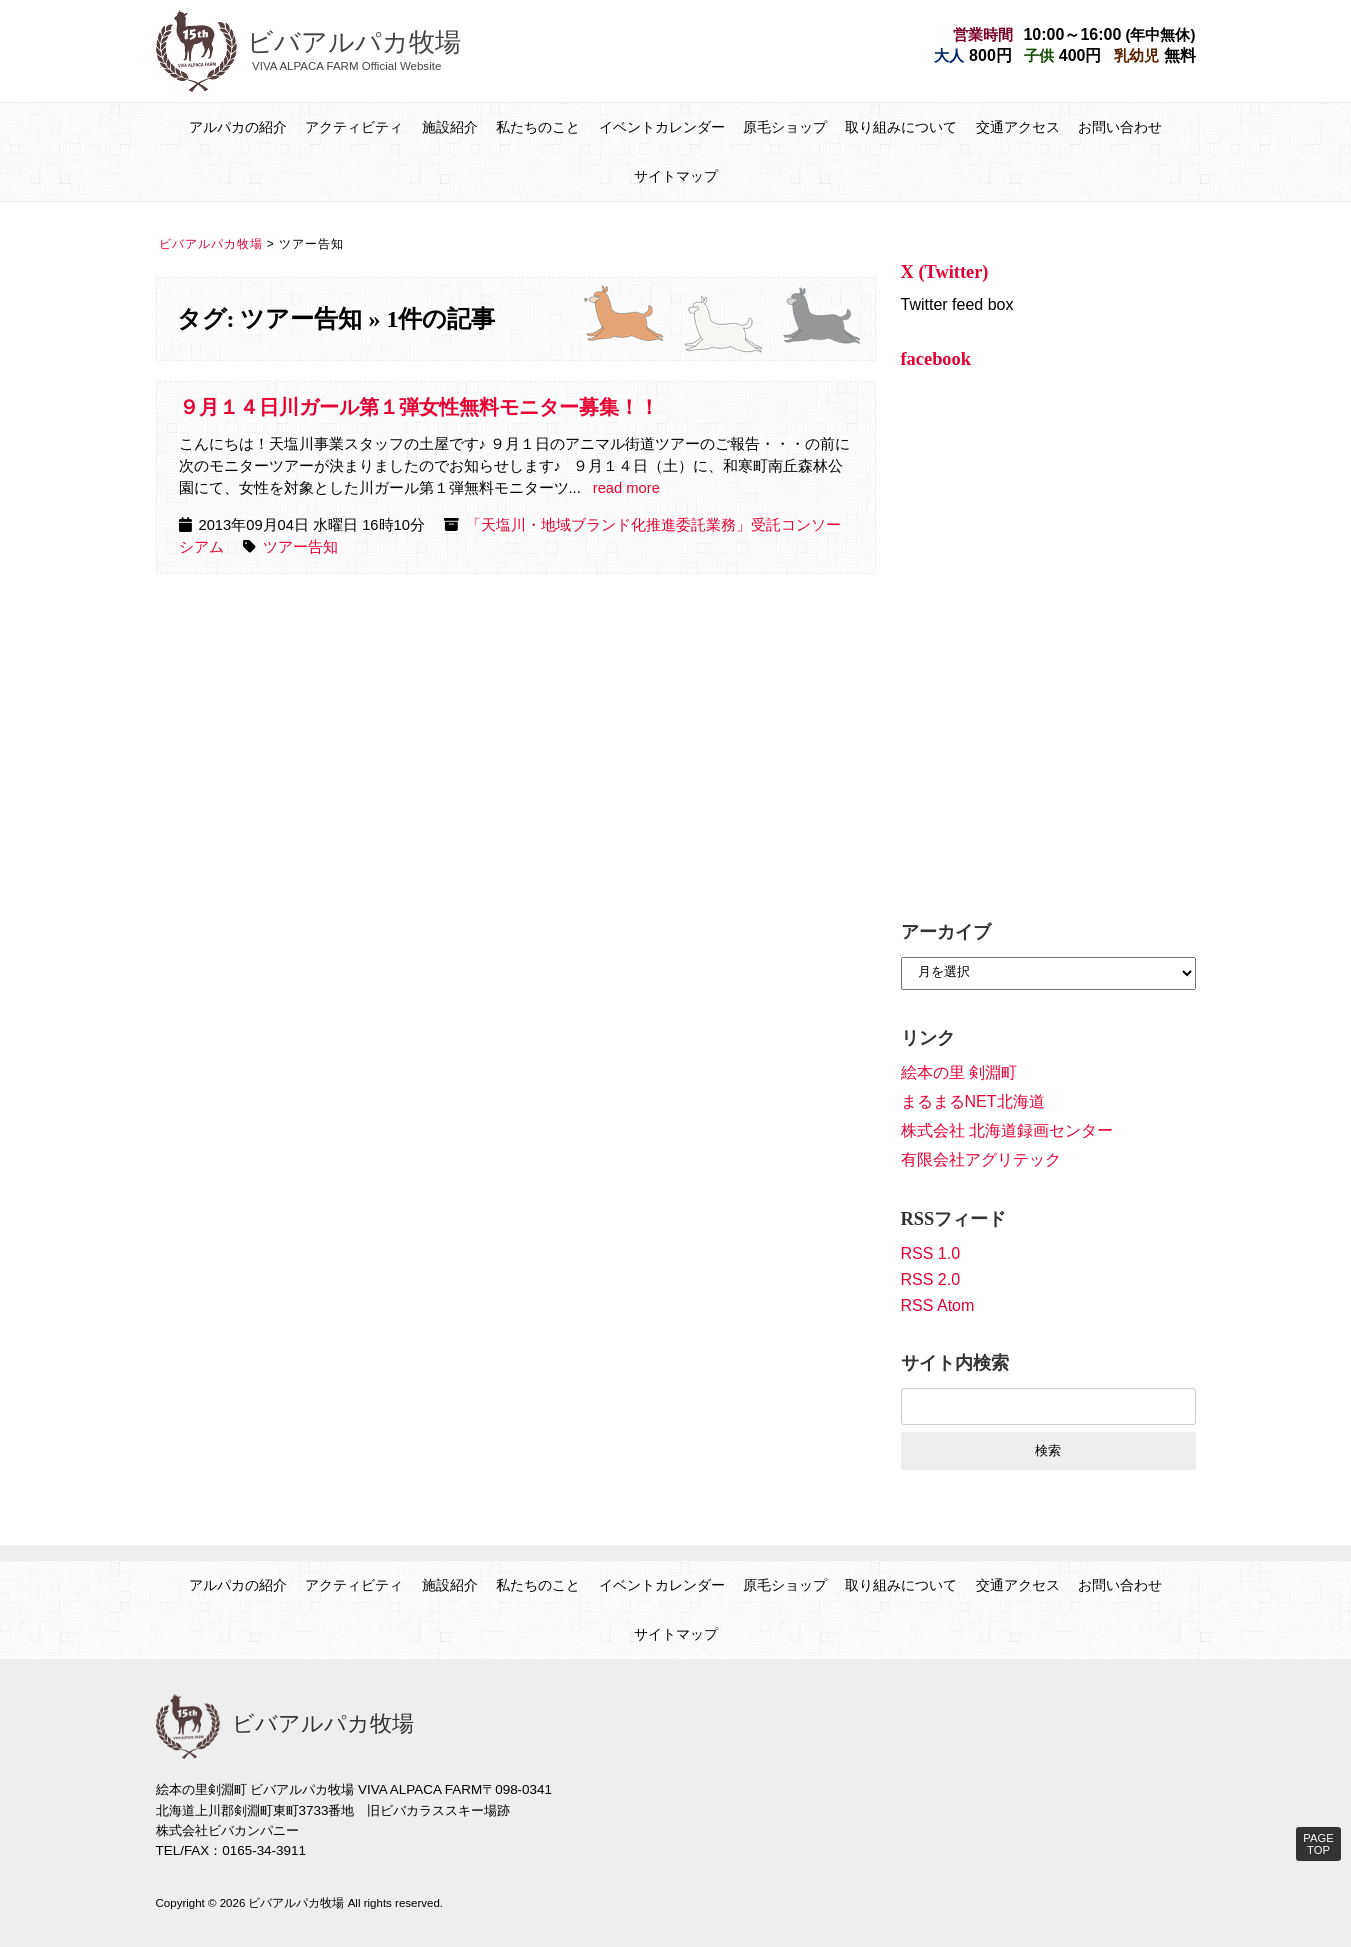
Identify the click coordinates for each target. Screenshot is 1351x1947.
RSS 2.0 (931, 1279)
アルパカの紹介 (238, 127)
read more (626, 488)
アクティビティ (354, 127)
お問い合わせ (1120, 127)
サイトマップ (676, 176)
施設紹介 (450, 127)
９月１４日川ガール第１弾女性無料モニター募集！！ (419, 407)
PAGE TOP (1318, 1844)
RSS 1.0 (931, 1253)
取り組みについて (901, 127)
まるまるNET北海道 (973, 1101)
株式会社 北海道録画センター (1007, 1130)
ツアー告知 (300, 547)
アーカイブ (946, 932)
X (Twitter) (945, 272)
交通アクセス (1018, 127)
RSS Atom (938, 1305)
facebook (936, 359)
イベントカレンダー (662, 127)
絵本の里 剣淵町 (959, 1072)
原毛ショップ (785, 127)
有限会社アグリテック (981, 1159)
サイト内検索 (955, 1363)
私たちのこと (538, 127)
